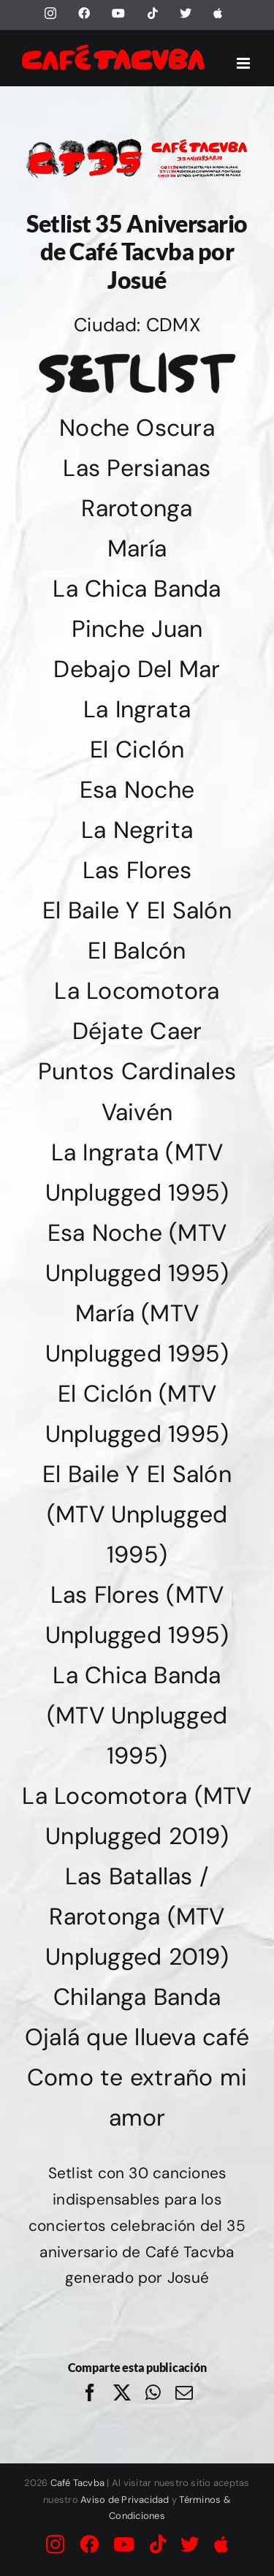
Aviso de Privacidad (125, 2499)
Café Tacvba (77, 2483)
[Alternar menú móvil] (244, 63)
